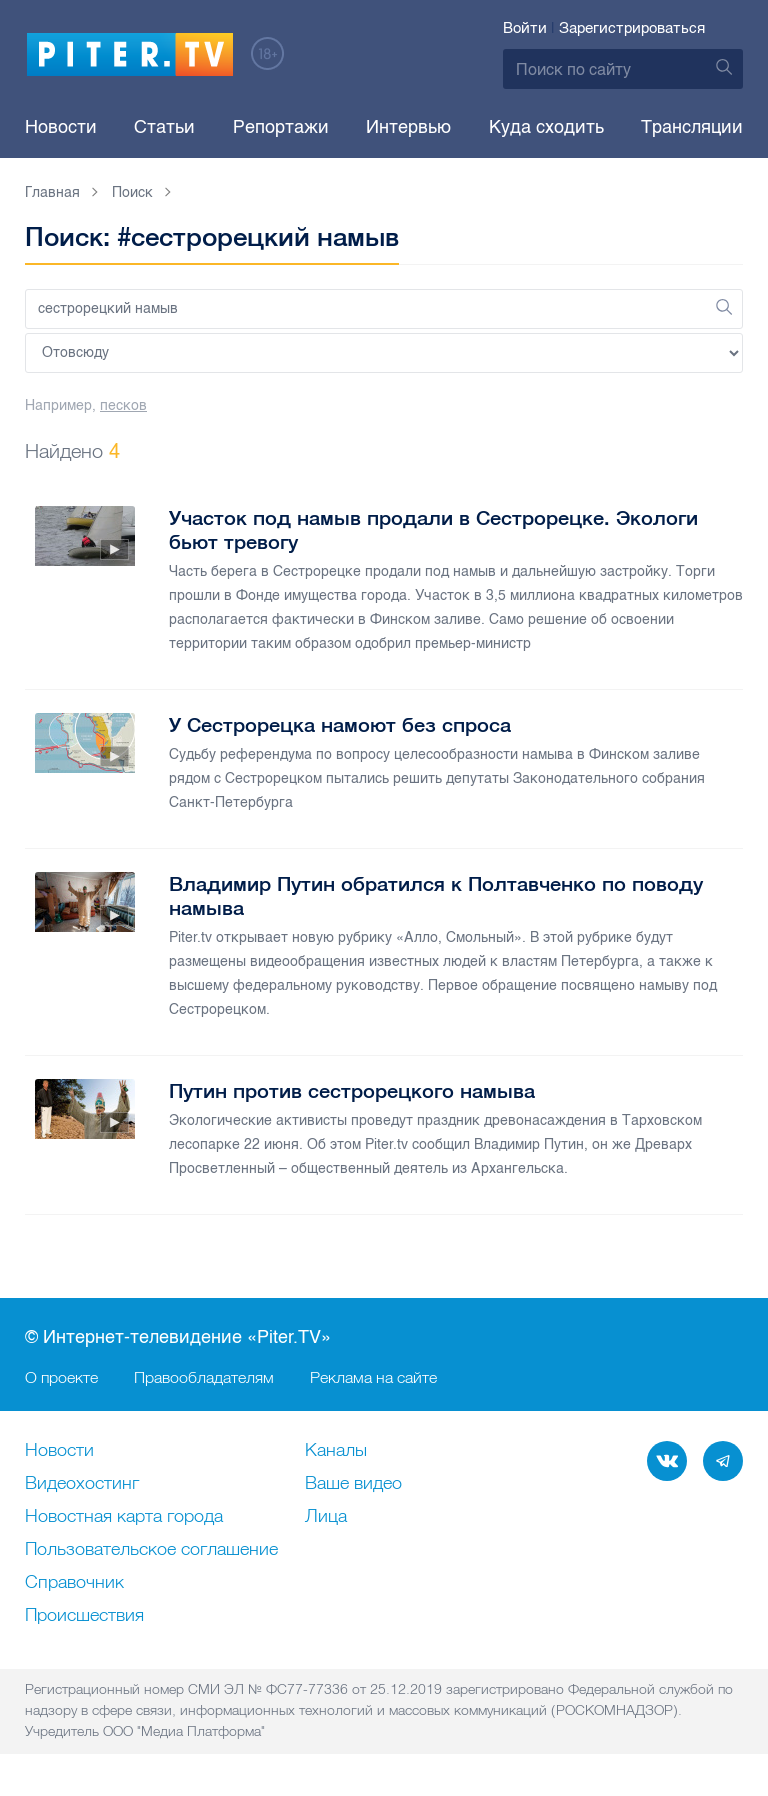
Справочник (74, 1583)
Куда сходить (546, 127)
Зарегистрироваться (632, 28)
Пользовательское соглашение (151, 1550)
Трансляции (692, 127)
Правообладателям (204, 1377)
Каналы (336, 1451)
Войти (525, 28)
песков (123, 405)
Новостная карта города (124, 1517)
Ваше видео (353, 1484)
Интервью (408, 127)
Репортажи (281, 127)
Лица (326, 1517)
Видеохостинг (82, 1484)
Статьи (164, 127)
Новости (61, 127)
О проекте (61, 1377)
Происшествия (84, 1616)
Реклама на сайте (373, 1377)
